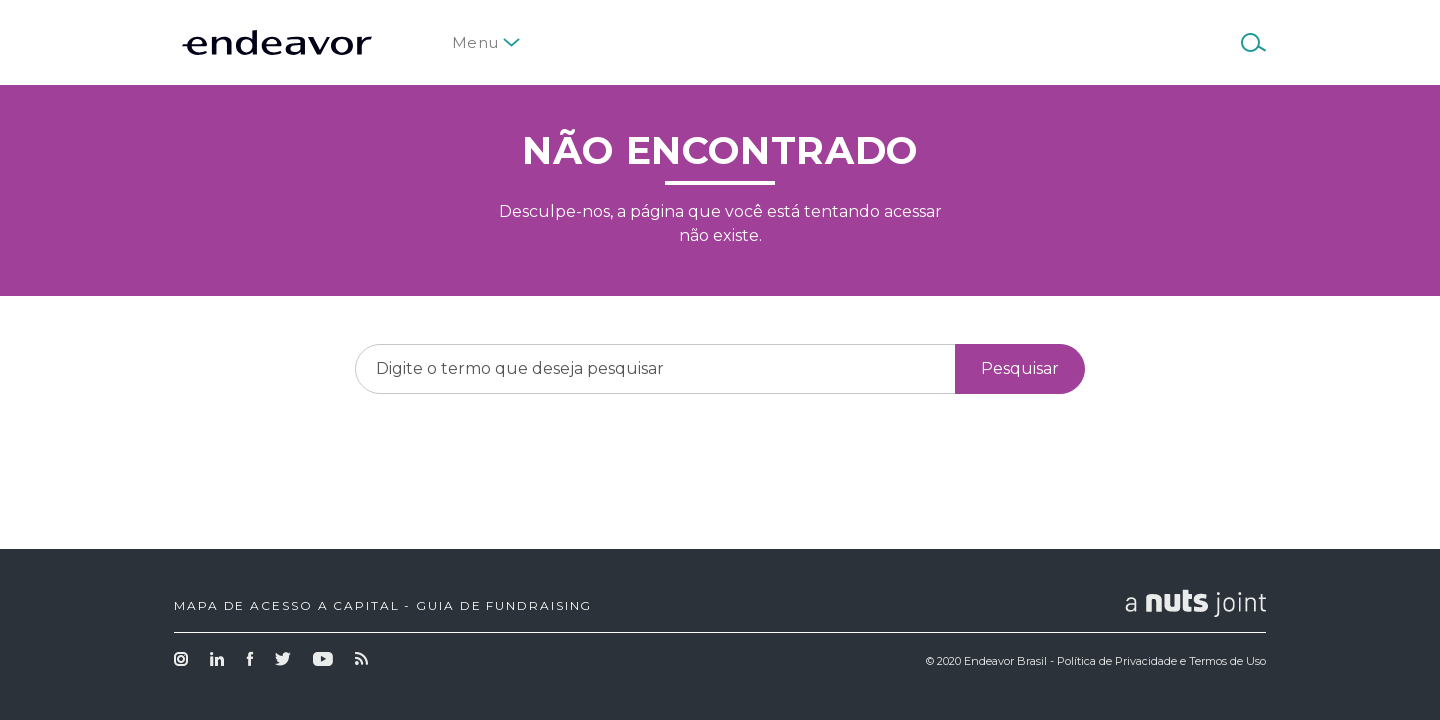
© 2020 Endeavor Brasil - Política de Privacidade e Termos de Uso (1096, 661)
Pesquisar (1020, 368)
